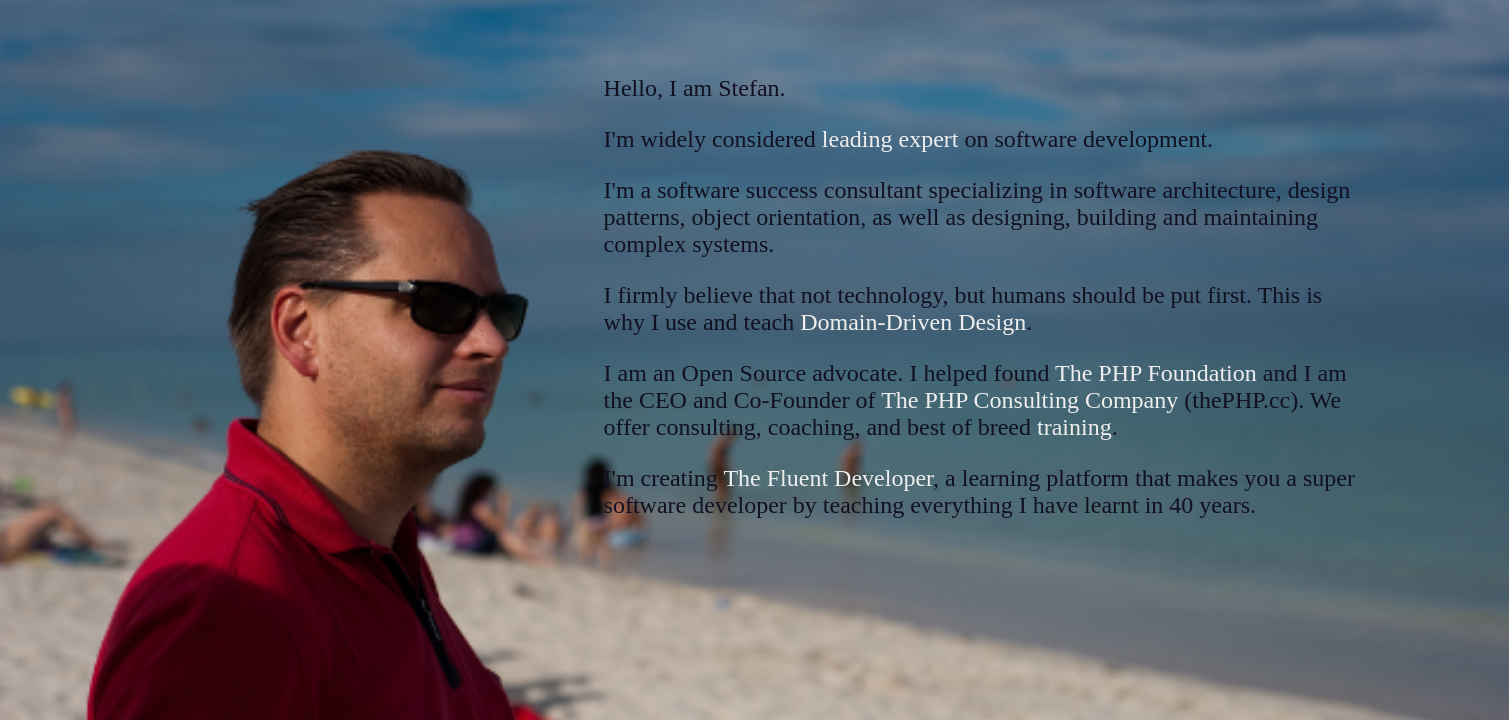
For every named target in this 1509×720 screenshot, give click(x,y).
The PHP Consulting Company (1029, 400)
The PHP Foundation (1156, 373)
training (1074, 427)
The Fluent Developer (828, 478)
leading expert (890, 139)
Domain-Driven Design (913, 322)
